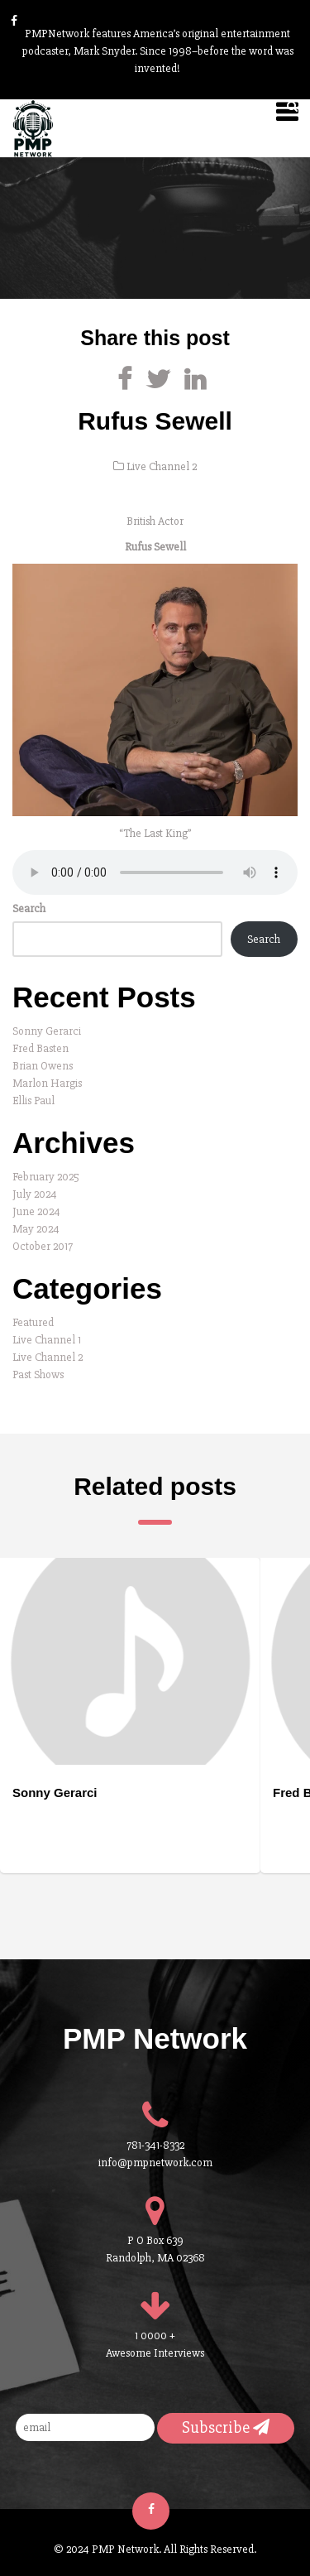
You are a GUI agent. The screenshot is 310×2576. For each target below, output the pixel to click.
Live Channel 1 (46, 1340)
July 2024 (34, 1194)
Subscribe (225, 2427)
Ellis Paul (33, 1100)
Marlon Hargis (47, 1083)
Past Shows (38, 1374)
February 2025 (45, 1177)
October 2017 (42, 1246)
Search (28, 908)
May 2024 (36, 1229)
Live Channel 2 (161, 466)
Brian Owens (42, 1066)
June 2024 (36, 1211)
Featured (33, 1322)
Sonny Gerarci (46, 1031)
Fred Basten (40, 1048)
